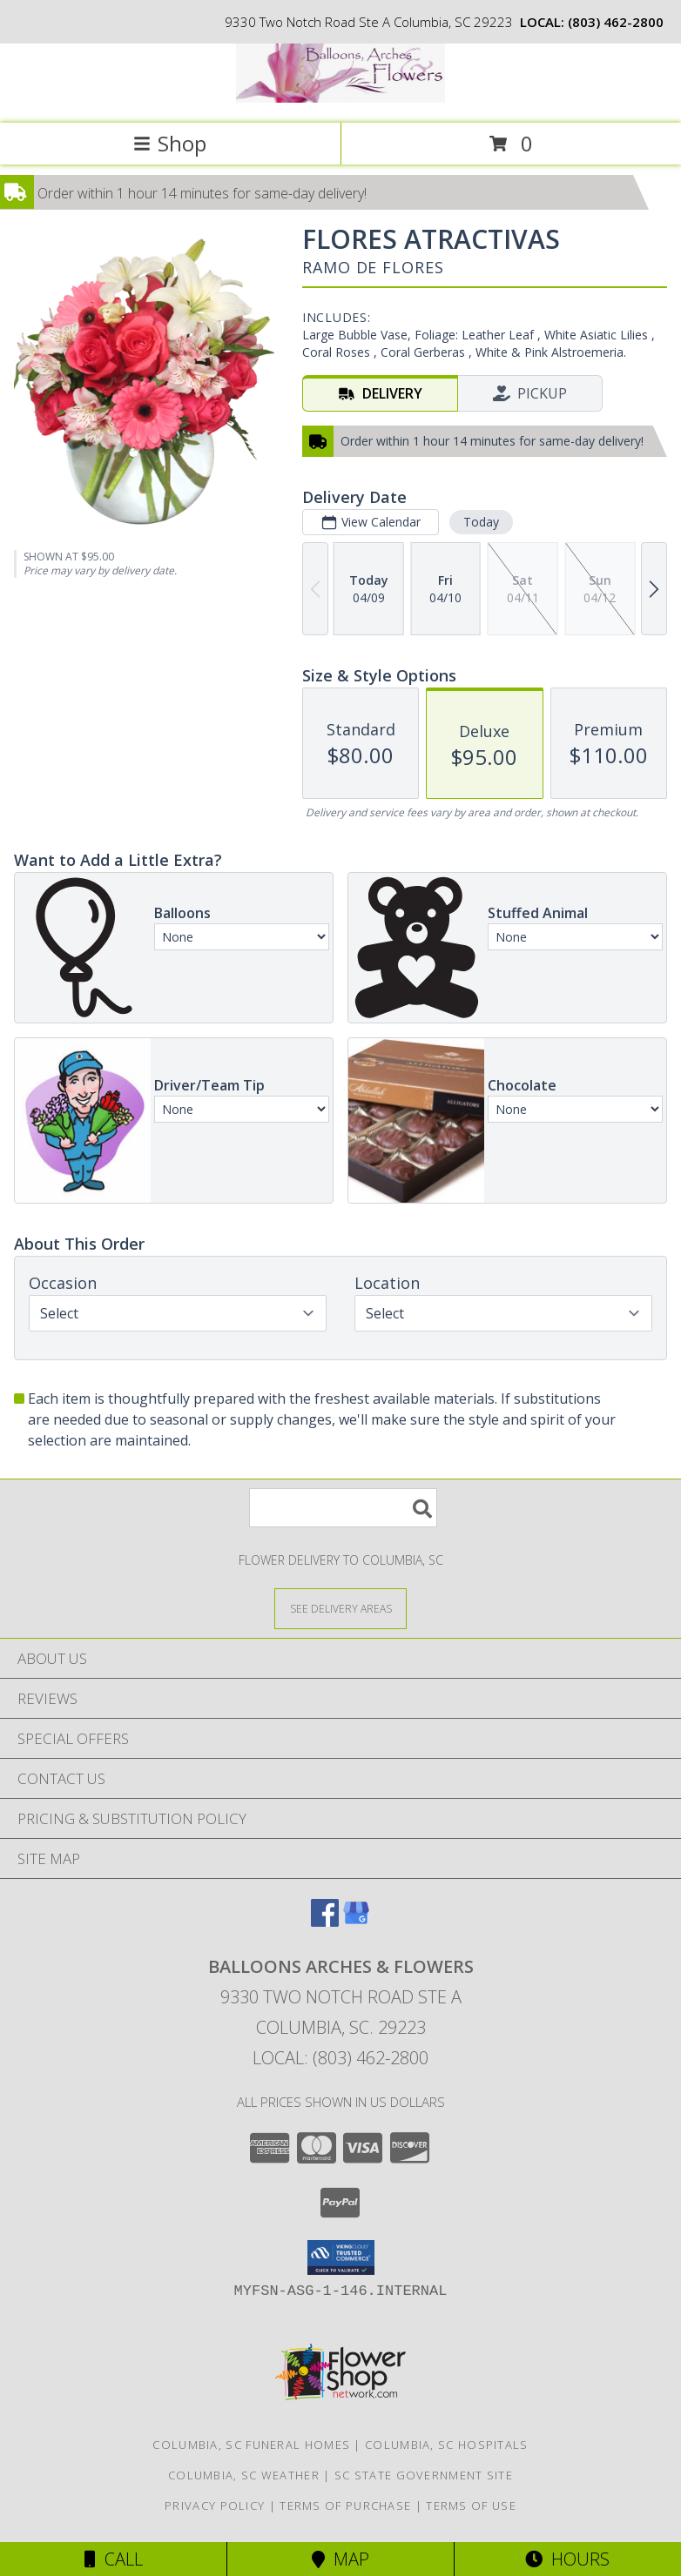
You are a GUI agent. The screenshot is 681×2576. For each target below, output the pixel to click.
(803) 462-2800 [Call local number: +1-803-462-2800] (616, 21)
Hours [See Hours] (567, 2559)
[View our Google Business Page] (356, 1921)
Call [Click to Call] (113, 2559)
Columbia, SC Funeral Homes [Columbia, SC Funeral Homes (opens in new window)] (251, 2444)
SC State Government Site (423, 2475)
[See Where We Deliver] (340, 1608)
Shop (169, 143)
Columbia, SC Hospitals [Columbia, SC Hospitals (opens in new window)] (447, 2444)
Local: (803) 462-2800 (340, 2058)
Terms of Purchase (345, 2505)
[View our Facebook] (325, 1921)
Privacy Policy (215, 2505)
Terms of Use (471, 2505)
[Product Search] (343, 1507)
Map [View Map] (340, 2559)
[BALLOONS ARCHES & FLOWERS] (340, 98)
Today (481, 521)
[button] (340, 2257)
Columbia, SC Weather (244, 2475)
